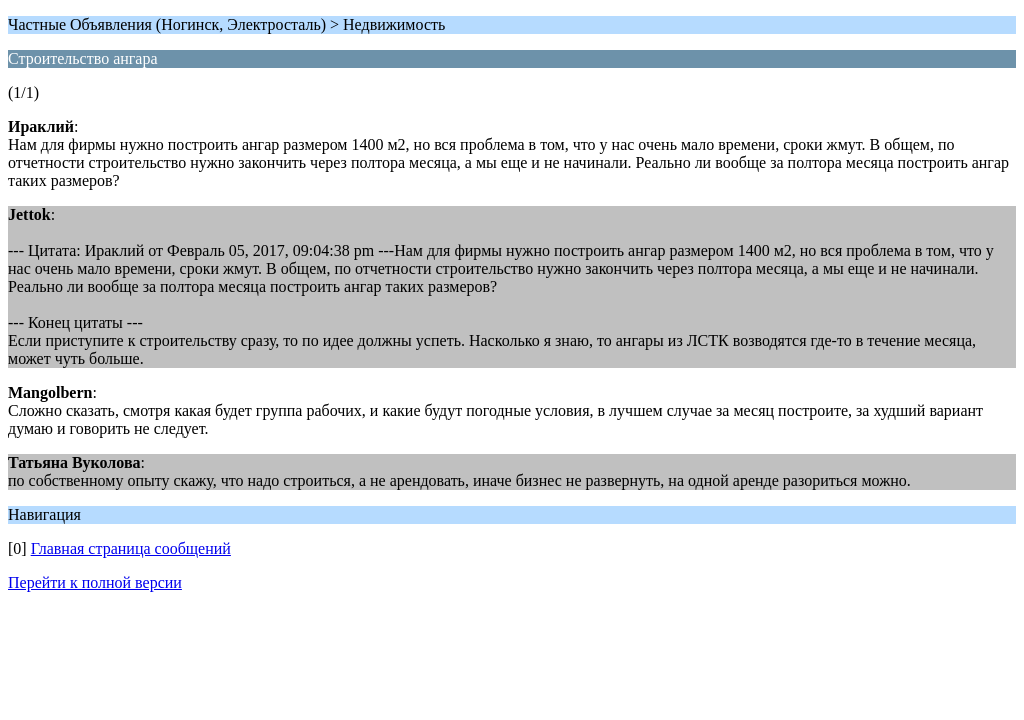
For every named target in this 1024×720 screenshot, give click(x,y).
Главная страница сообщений (131, 548)
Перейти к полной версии (95, 582)
